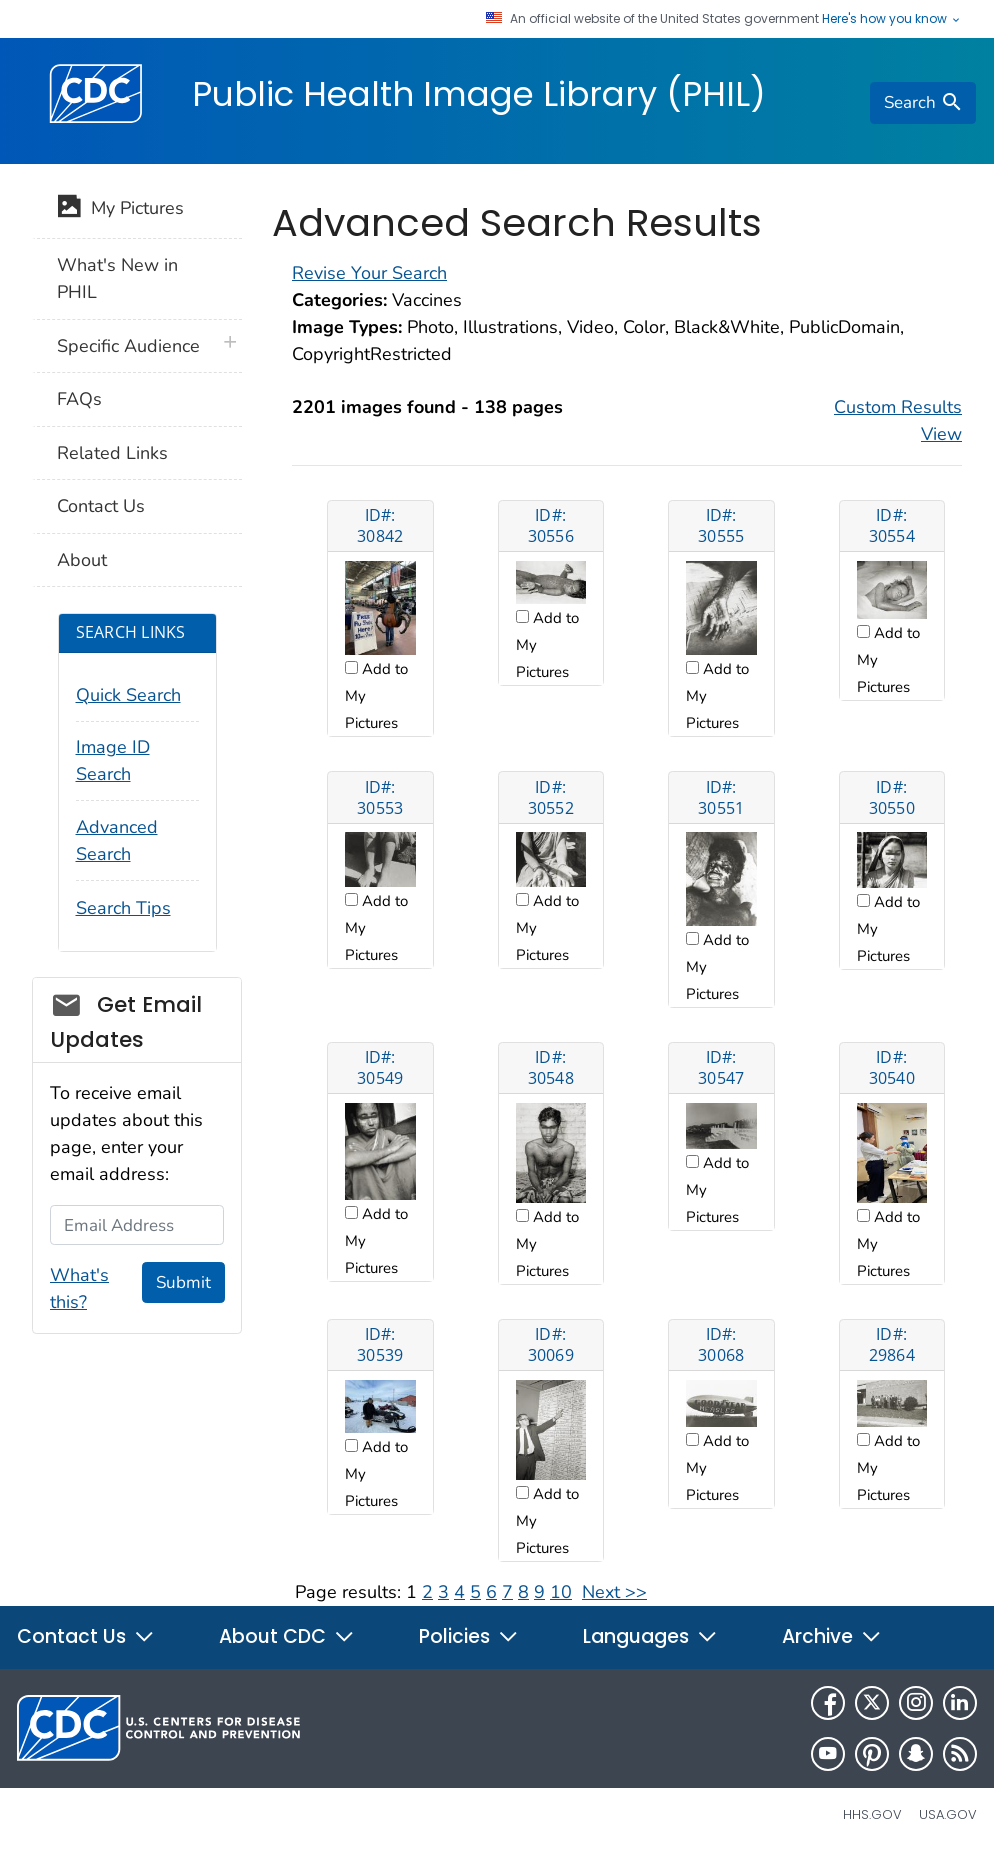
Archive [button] (832, 1636)
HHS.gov (872, 1814)
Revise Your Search (369, 273)
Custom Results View (898, 420)
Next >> (614, 1592)
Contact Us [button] (86, 1636)
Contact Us (101, 506)
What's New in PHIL (117, 278)
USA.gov (948, 1814)
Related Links (112, 453)
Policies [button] (469, 1636)
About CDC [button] (287, 1636)
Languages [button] (650, 1636)
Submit (183, 1282)
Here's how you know (892, 19)
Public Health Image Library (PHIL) (479, 94)
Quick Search (128, 695)
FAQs (79, 399)
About (82, 560)
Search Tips (123, 908)
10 (561, 1592)
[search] (923, 103)
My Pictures (120, 210)
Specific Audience (128, 346)
